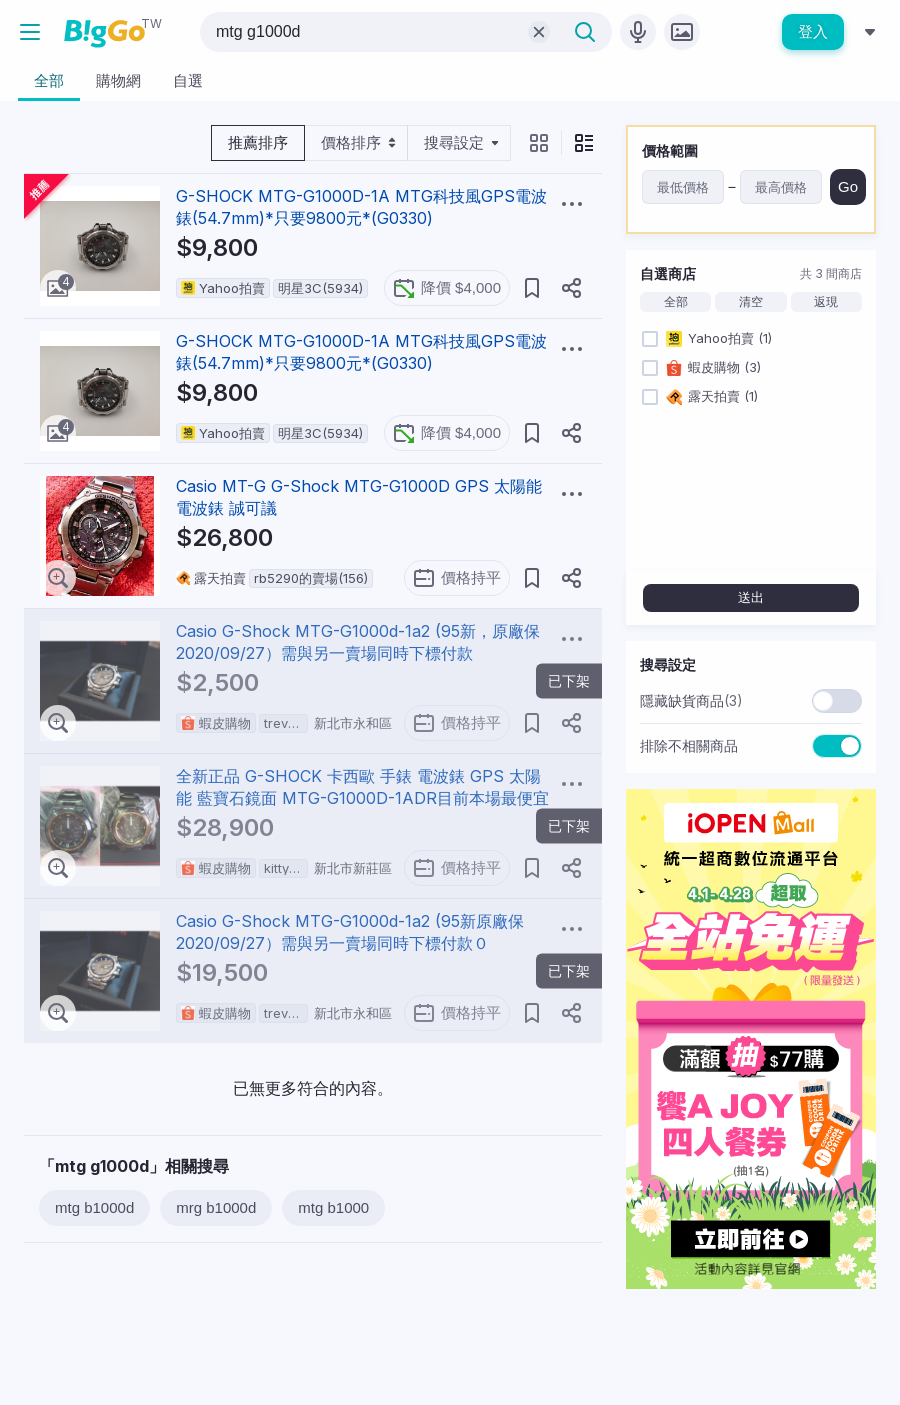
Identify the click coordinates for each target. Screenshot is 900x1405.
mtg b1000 (333, 1207)
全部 (676, 302)
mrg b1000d (216, 1207)
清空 (751, 302)
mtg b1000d (94, 1207)
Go (848, 186)
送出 (751, 597)
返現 (826, 302)
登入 (813, 31)
